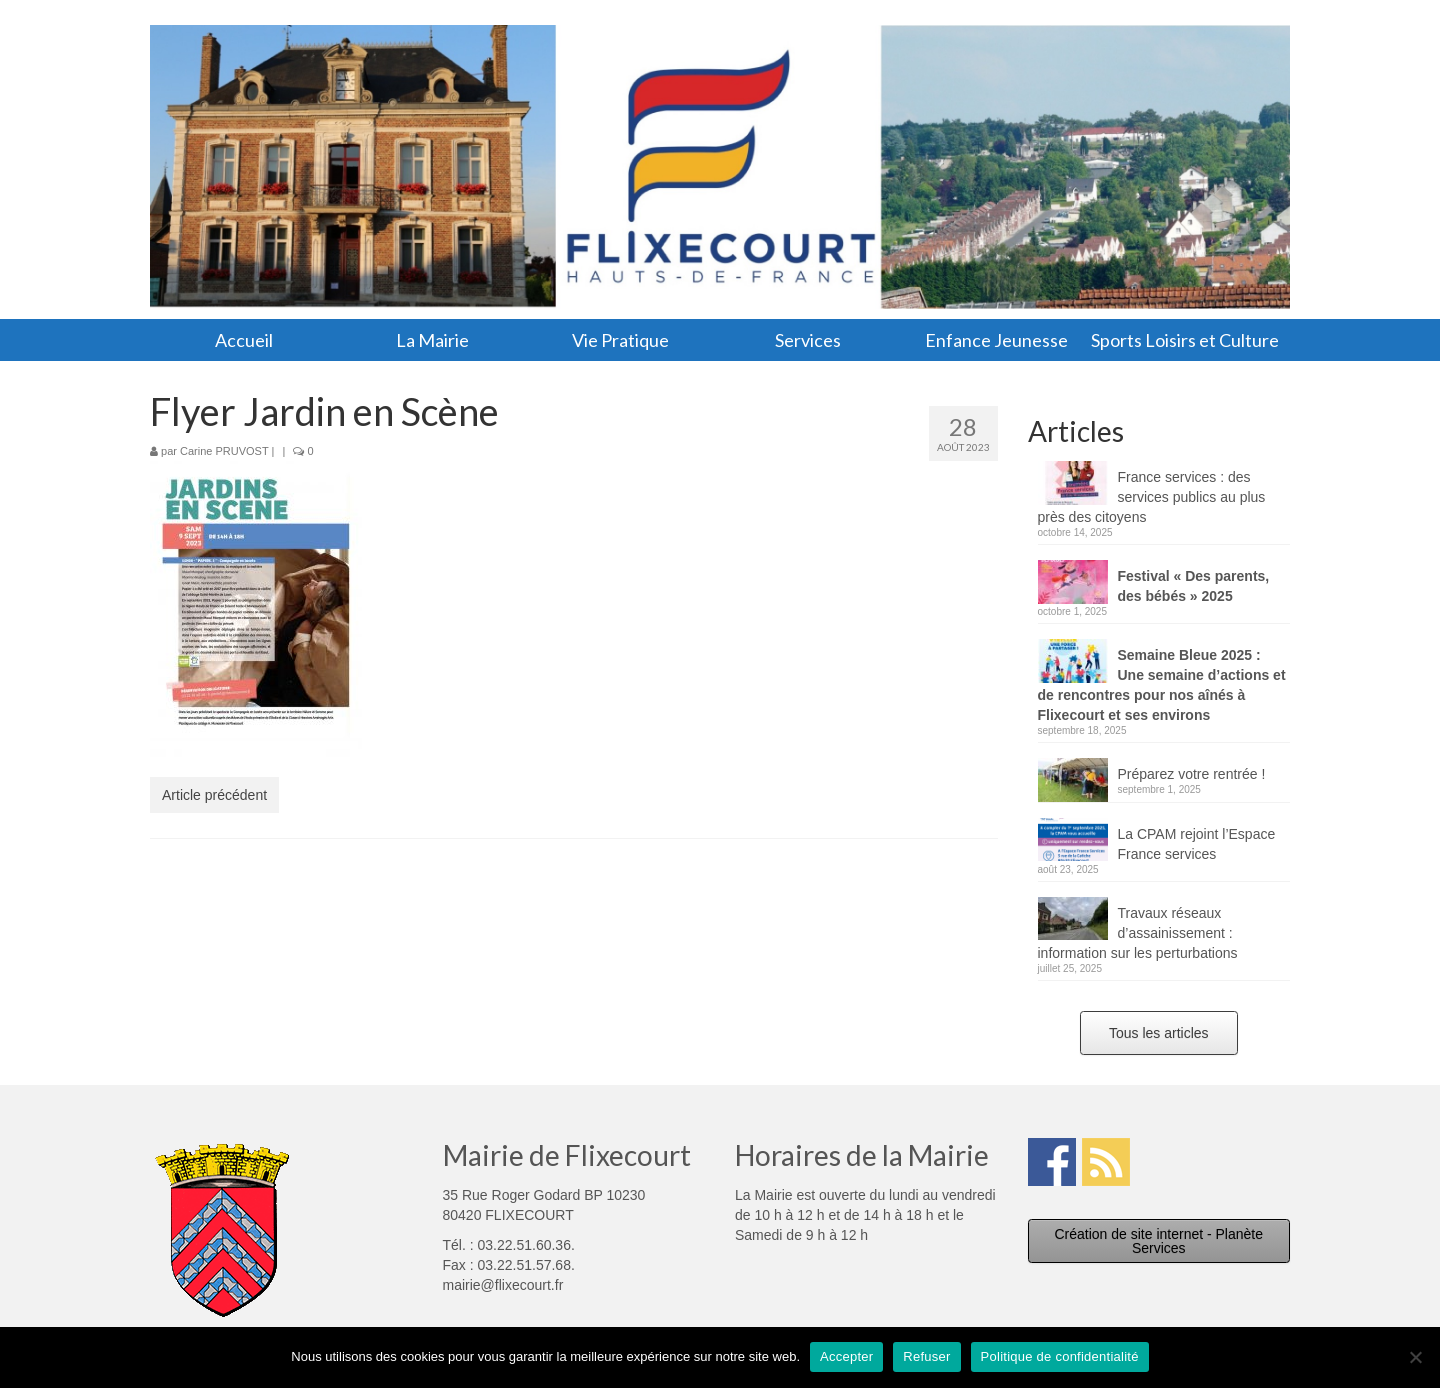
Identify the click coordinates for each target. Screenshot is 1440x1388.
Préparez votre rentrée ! (1192, 774)
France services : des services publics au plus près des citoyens (1152, 497)
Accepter (846, 1356)
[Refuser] (1415, 1357)
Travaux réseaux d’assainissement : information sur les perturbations (1138, 933)
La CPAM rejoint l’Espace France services (1197, 844)
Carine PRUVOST (224, 451)
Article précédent (214, 795)
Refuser (926, 1356)
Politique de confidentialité (1060, 1356)
